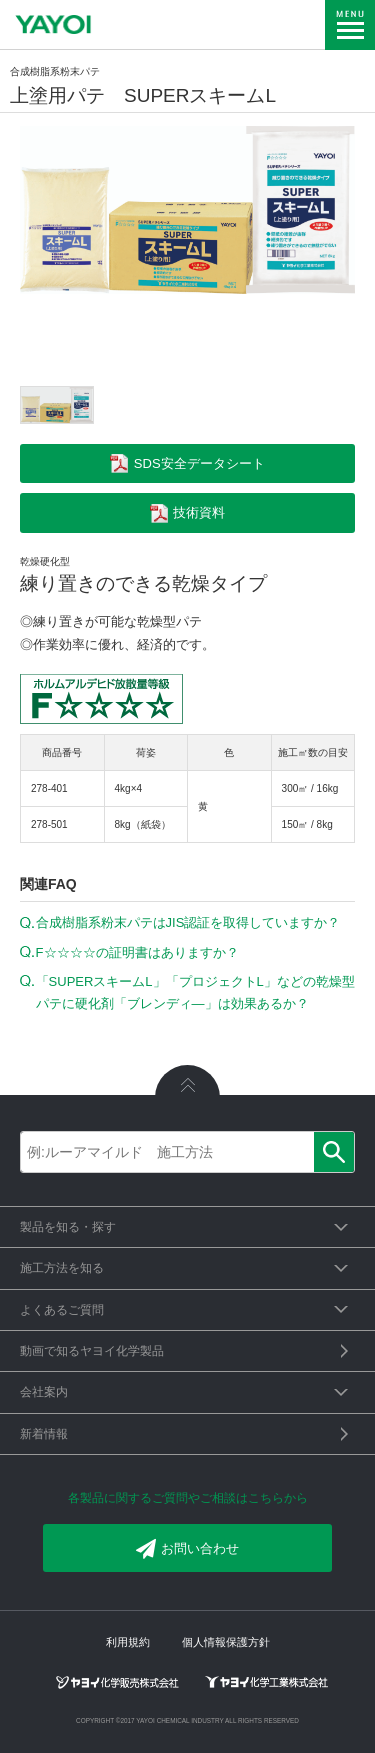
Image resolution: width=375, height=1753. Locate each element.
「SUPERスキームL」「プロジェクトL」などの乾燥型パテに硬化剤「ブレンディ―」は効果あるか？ (195, 992)
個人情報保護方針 (226, 1642)
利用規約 (128, 1642)
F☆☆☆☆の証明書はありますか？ (137, 952)
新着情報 (44, 1434)
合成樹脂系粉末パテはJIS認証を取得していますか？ (188, 922)
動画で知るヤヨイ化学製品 (92, 1351)
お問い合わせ (187, 1549)
